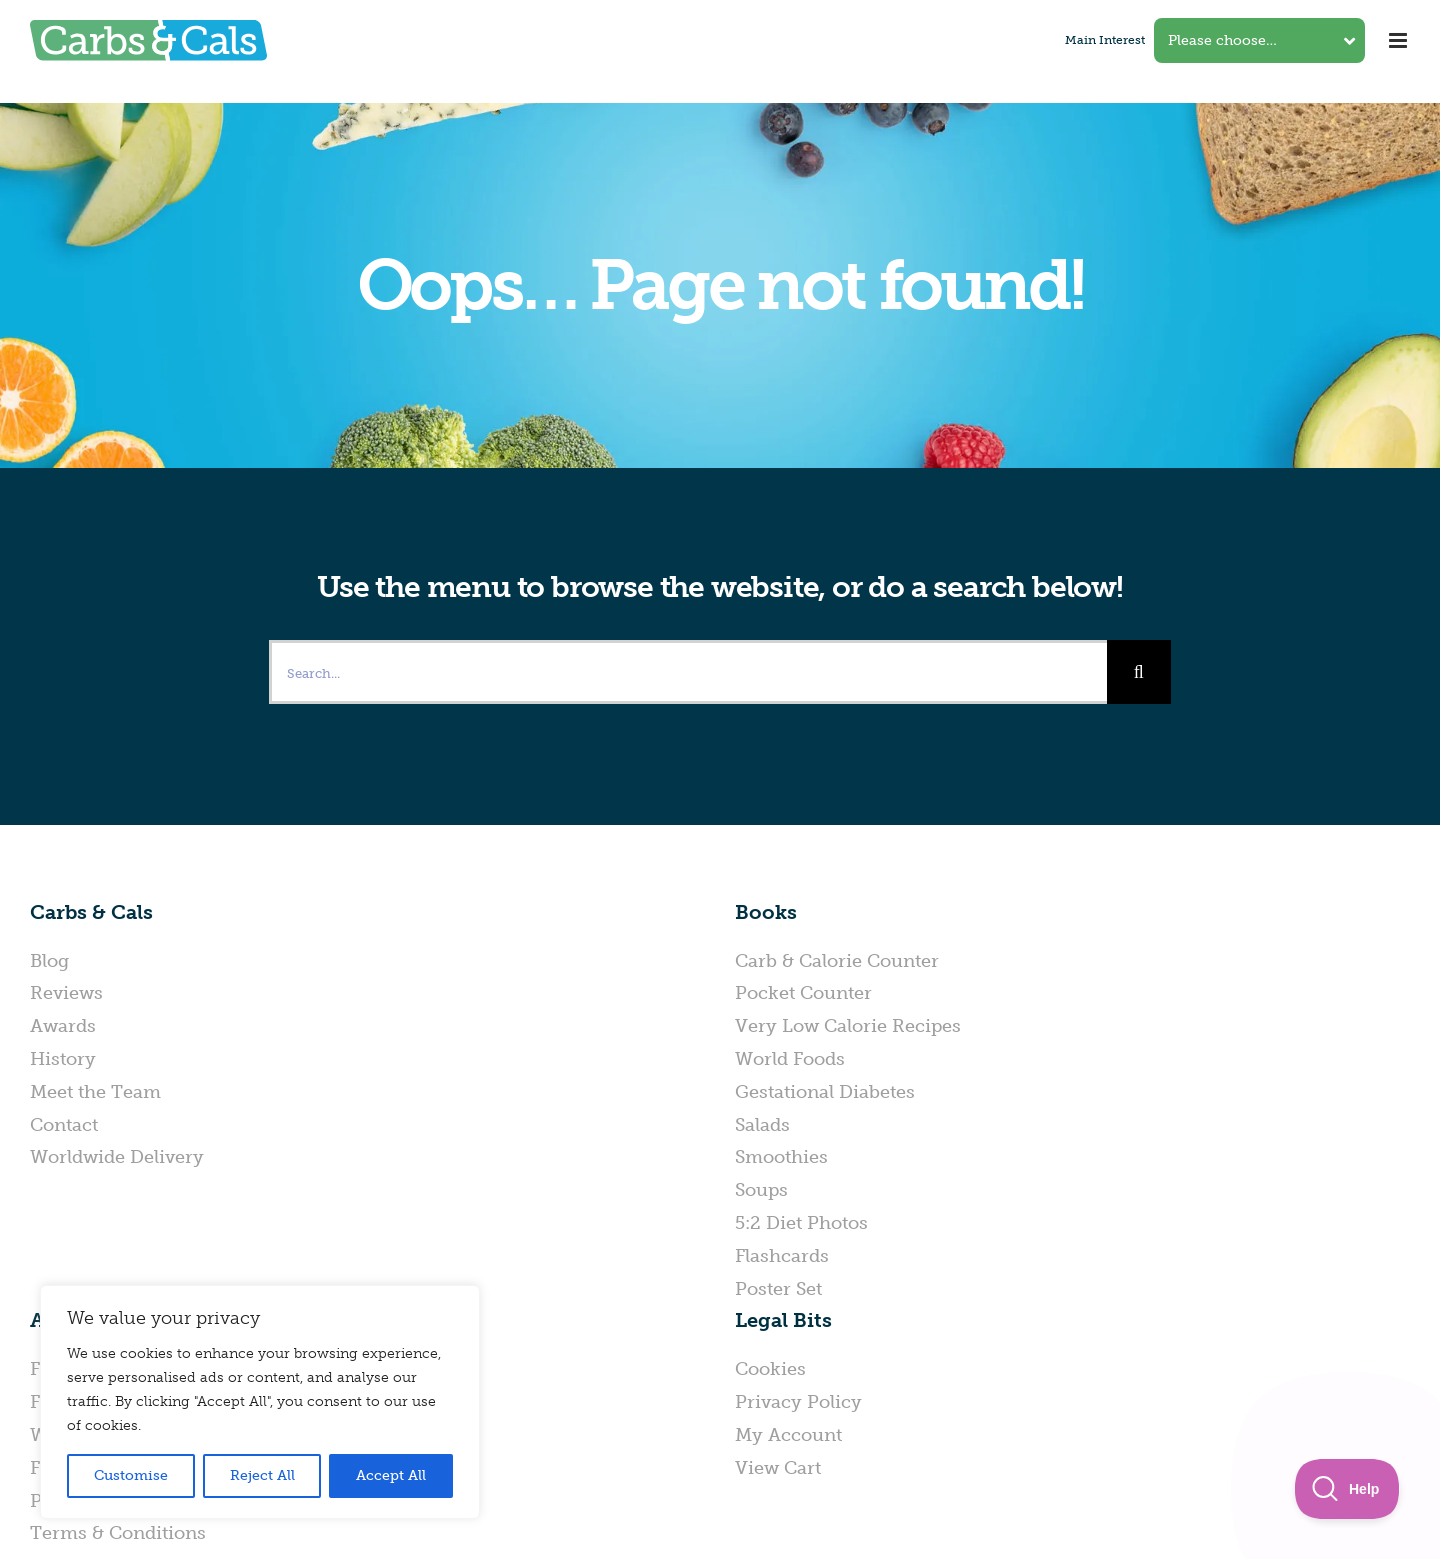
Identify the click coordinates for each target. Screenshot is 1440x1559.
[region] (260, 1402)
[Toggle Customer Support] (1347, 1489)
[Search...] (688, 672)
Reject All (262, 1475)
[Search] (1139, 672)
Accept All (391, 1475)
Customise (131, 1475)
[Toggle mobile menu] (1399, 40)
